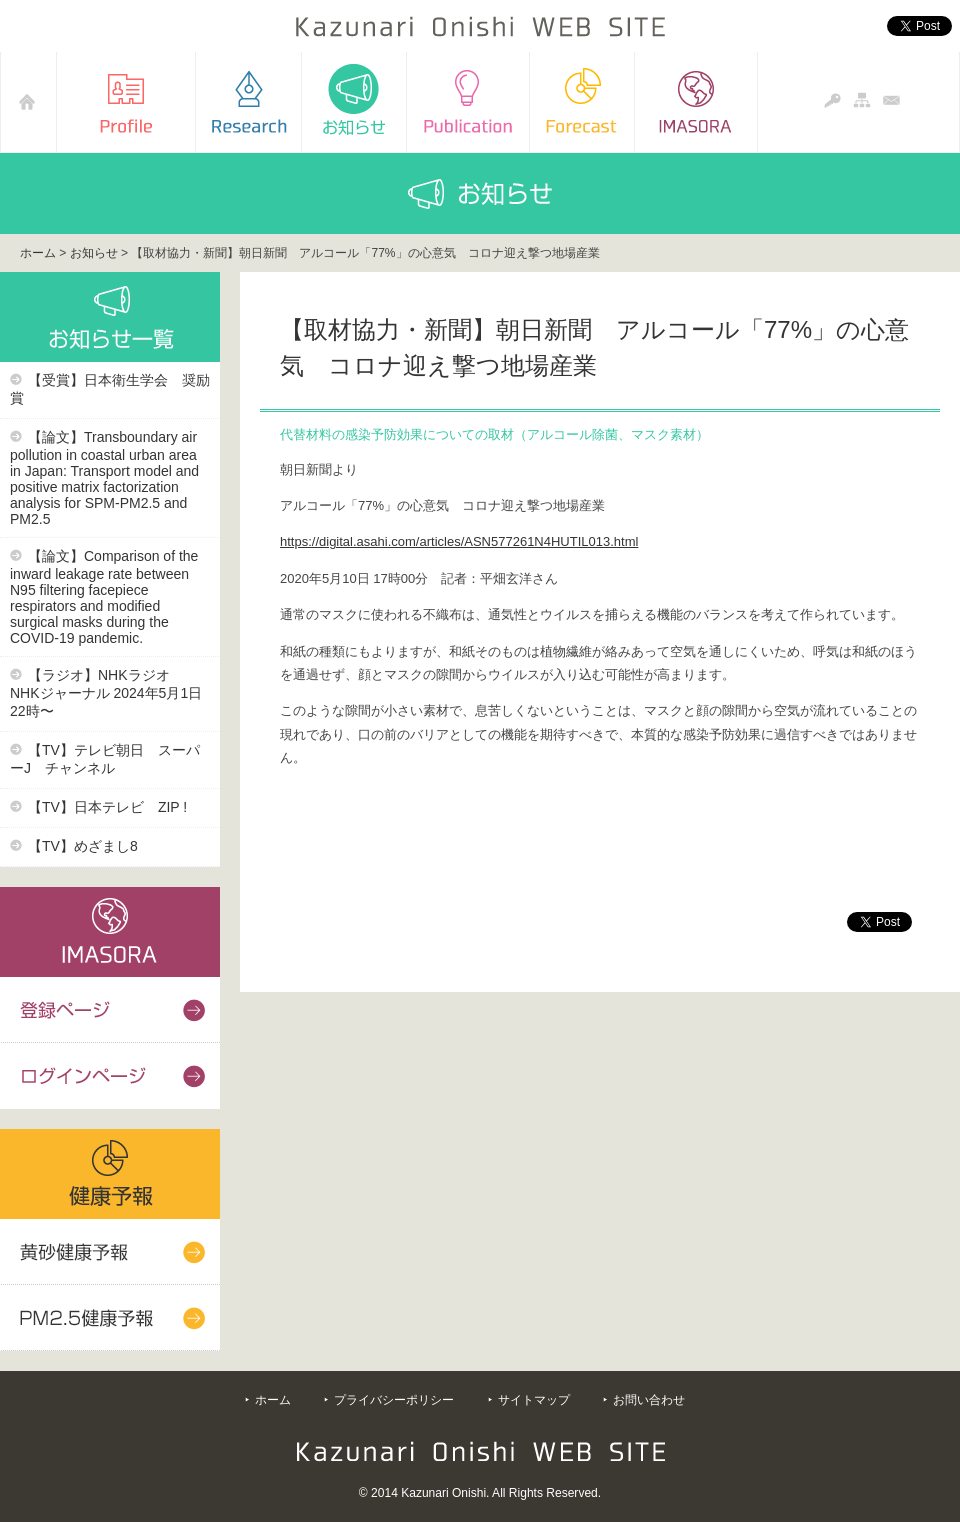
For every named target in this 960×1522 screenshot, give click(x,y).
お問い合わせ (649, 1400)
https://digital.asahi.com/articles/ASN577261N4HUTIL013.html (459, 541)
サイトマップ (534, 1400)
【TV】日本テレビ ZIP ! (107, 807)
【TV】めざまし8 (83, 846)
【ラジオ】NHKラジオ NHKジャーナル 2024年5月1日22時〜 (106, 693)
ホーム (38, 253)
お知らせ (94, 253)
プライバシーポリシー (394, 1400)
